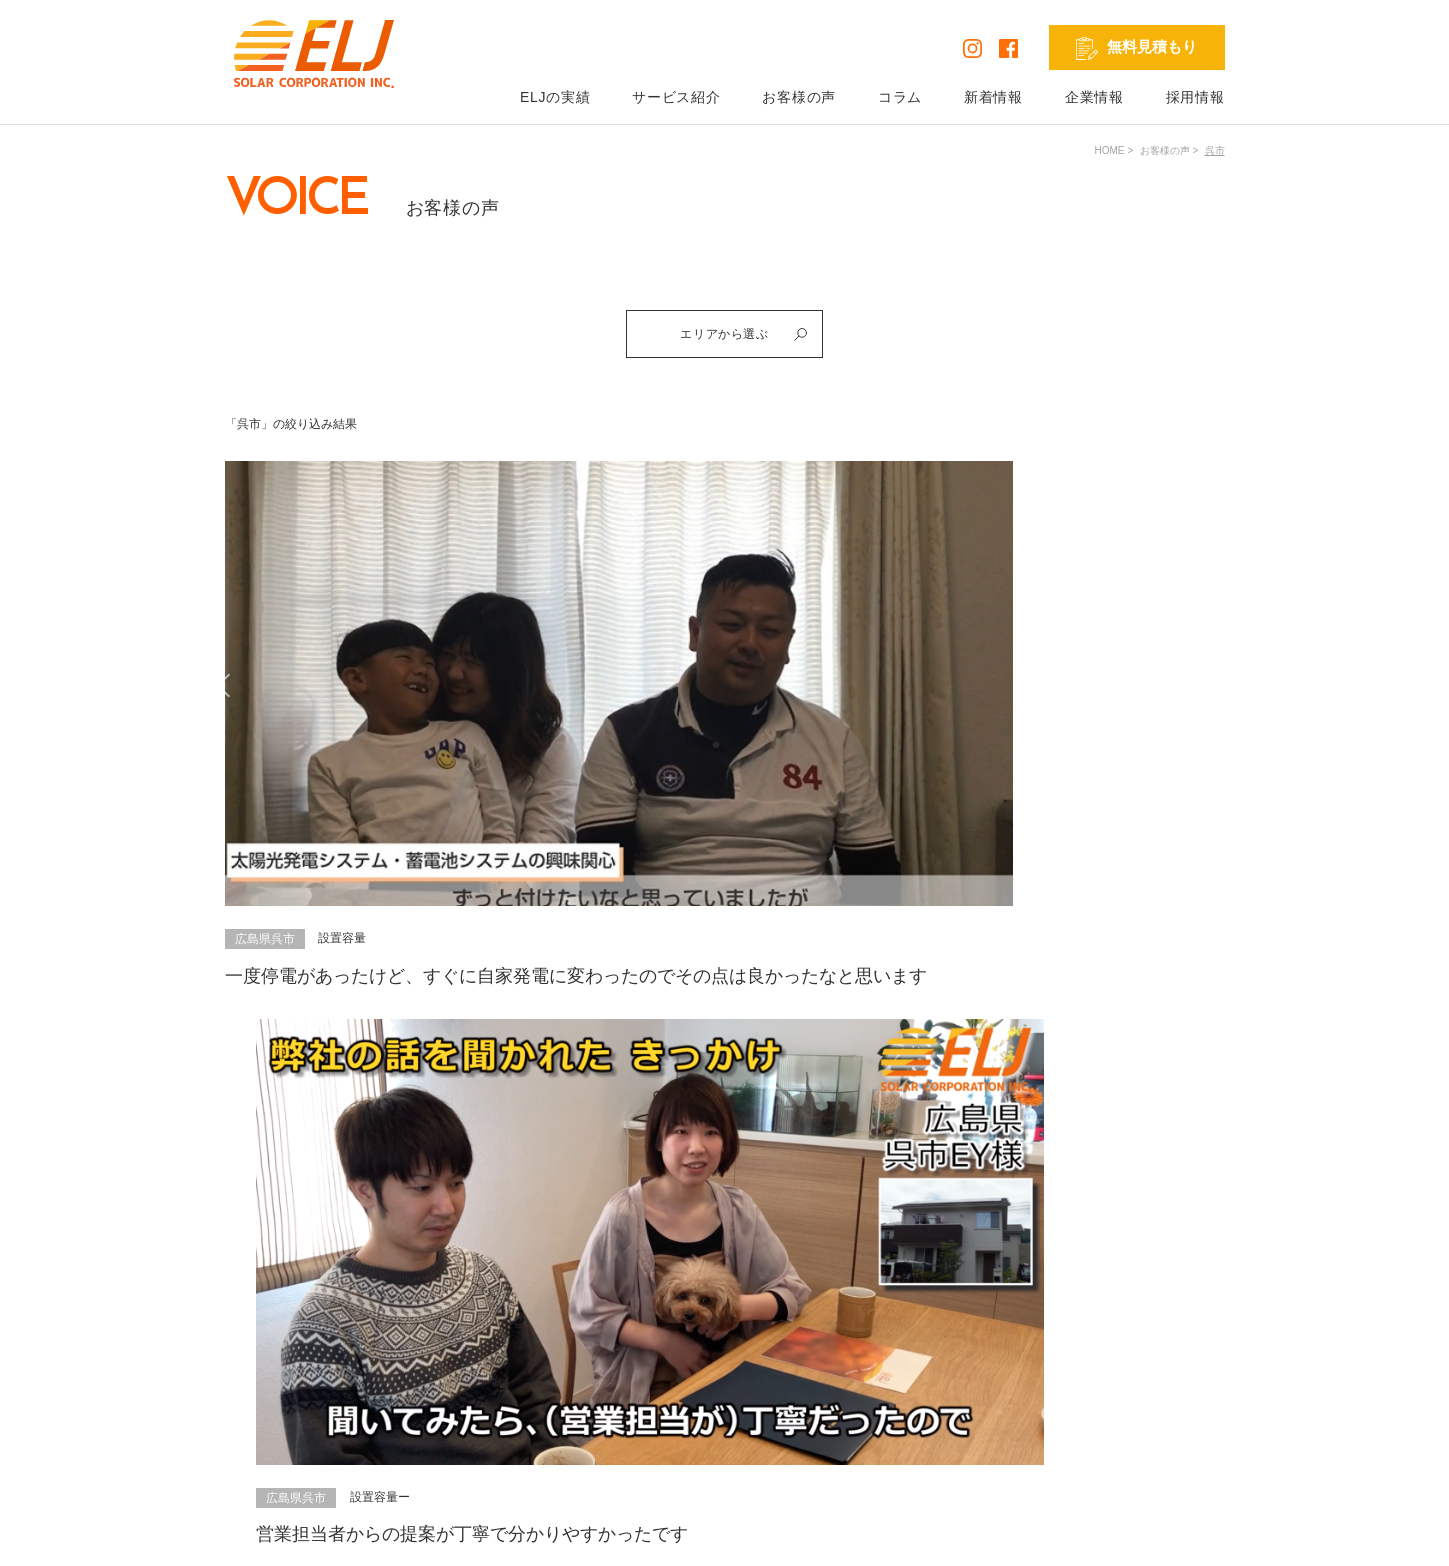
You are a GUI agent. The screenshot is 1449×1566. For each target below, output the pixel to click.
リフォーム (742, 1407)
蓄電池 (728, 1351)
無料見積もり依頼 (932, 1323)
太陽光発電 (742, 1323)
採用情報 (1195, 97)
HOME (1110, 150)
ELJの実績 (555, 97)
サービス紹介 (676, 97)
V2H (720, 1379)
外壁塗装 (735, 1435)
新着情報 (993, 97)
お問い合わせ (918, 1351)
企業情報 (1094, 97)
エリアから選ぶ (752, 338)
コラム (900, 97)
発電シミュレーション (1155, 1323)
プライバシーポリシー (297, 1535)
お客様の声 (799, 97)
